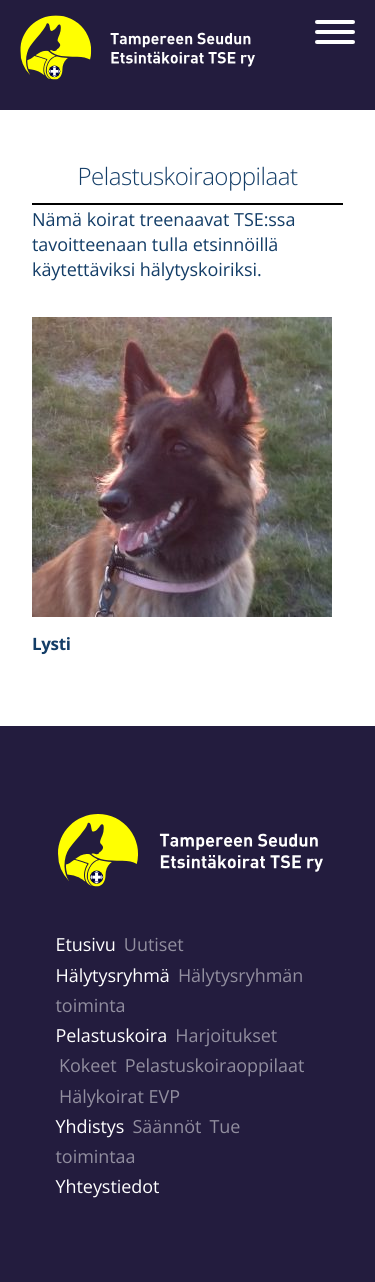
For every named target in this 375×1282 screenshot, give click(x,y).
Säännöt (166, 1127)
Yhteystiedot (108, 1187)
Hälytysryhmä (113, 976)
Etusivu (86, 945)
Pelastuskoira (112, 1036)
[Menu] (340, 34)
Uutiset (154, 945)
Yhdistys (90, 1127)
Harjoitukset (226, 1036)
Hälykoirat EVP (119, 1097)
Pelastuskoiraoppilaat (215, 1066)
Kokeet (88, 1066)
